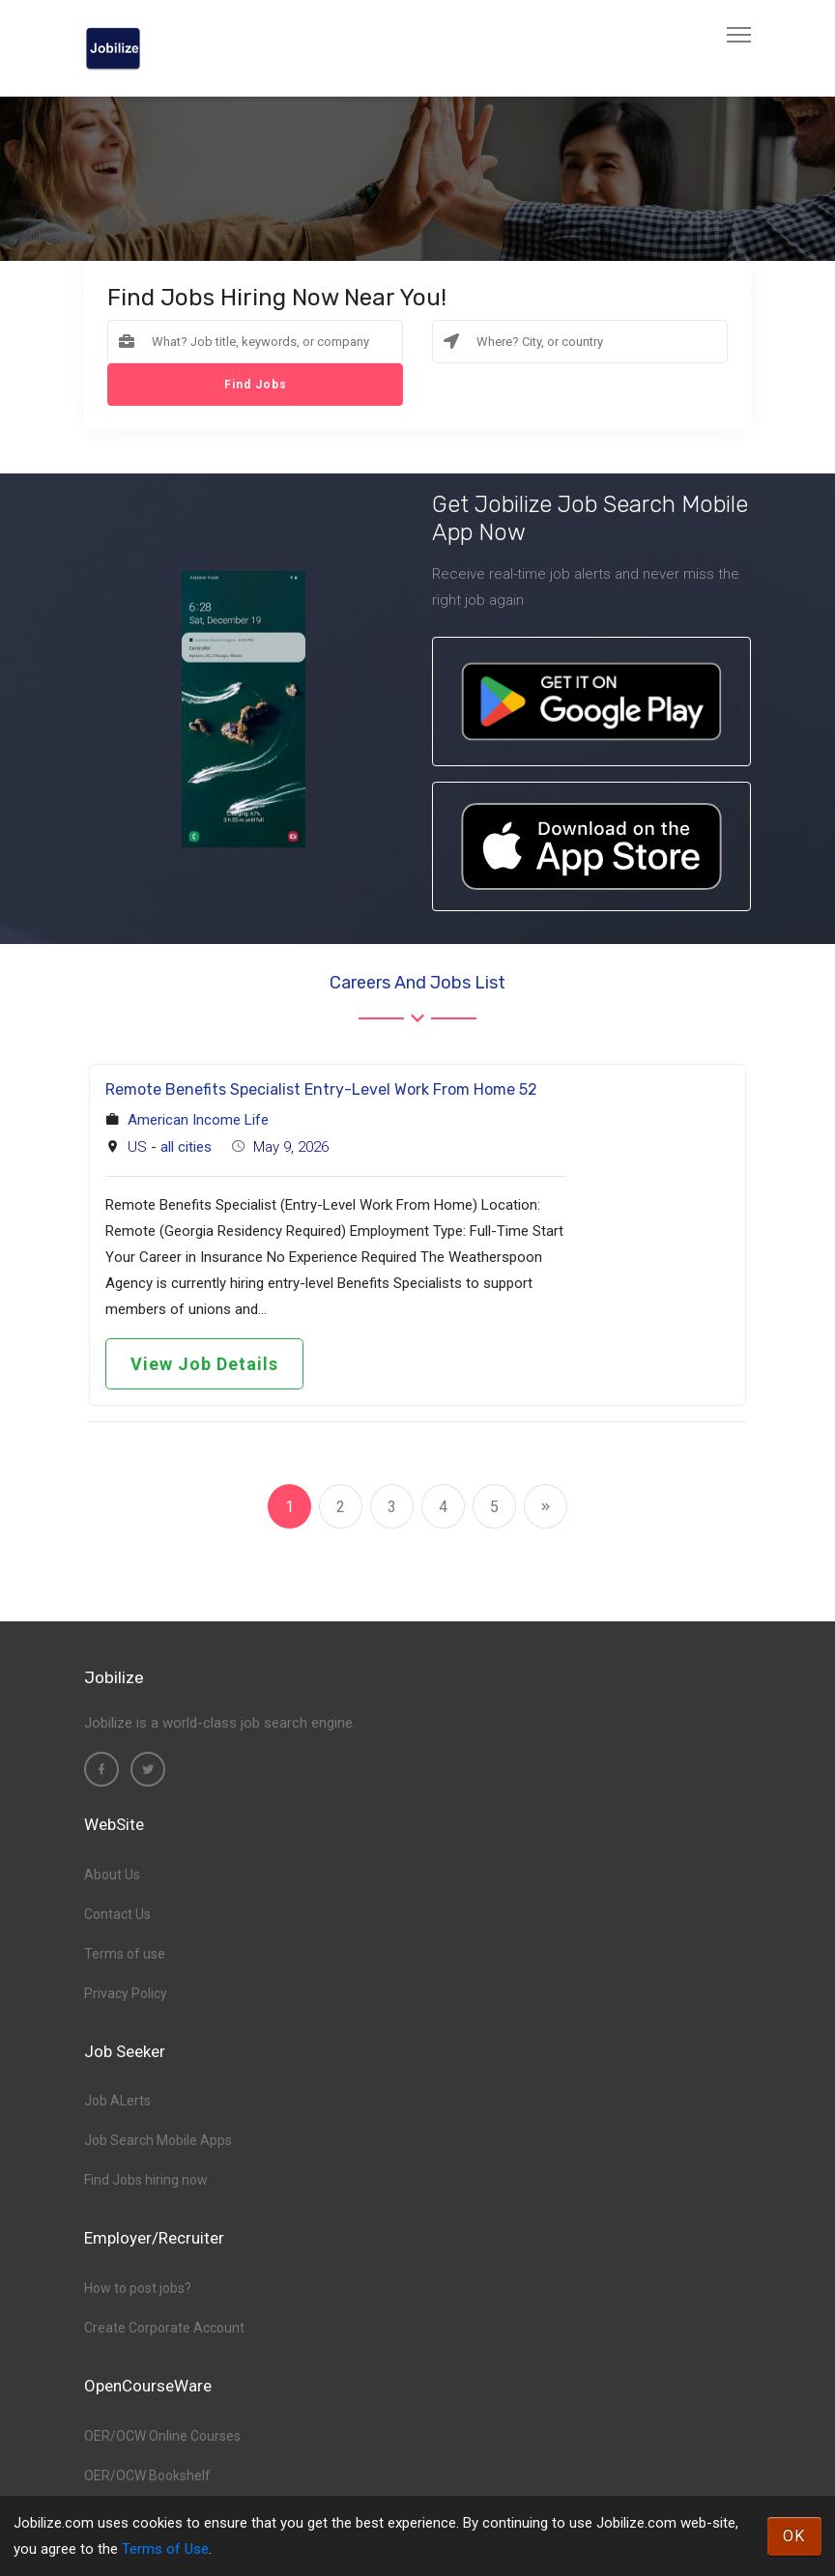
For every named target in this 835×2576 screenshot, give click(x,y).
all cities (186, 1147)
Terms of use (124, 1953)
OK (794, 2536)
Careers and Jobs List (417, 982)
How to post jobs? (137, 2288)
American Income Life (198, 1120)
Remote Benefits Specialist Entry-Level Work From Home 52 (321, 1089)
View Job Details (204, 1364)
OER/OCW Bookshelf (147, 2475)
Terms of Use (165, 2549)
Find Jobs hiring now (146, 2180)
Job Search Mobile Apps (158, 2140)
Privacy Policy (125, 1993)
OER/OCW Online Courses (162, 2436)
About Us (112, 1874)
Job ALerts (117, 2100)
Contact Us (117, 1914)
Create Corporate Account (164, 2327)
